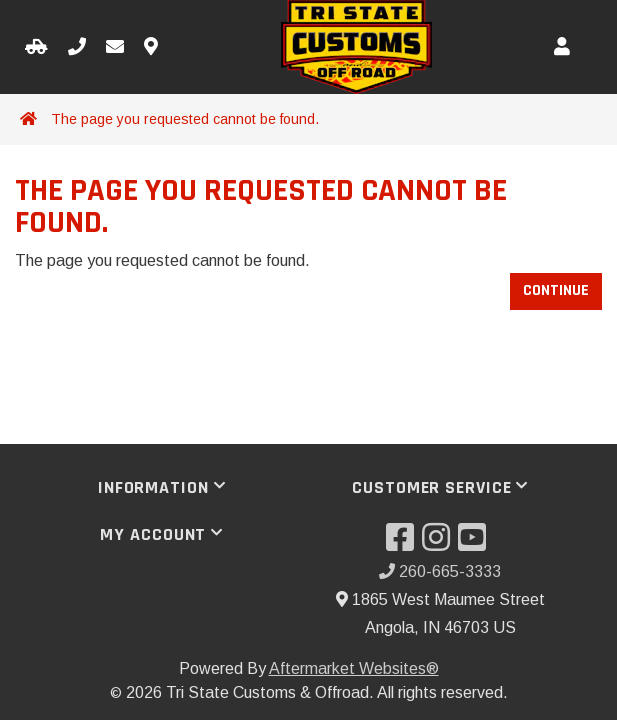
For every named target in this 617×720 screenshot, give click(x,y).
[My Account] (562, 47)
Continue (556, 290)
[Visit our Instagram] (440, 543)
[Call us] (77, 47)
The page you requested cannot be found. (185, 119)
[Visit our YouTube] (476, 543)
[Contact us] (151, 47)
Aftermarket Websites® (354, 668)
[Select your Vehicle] (36, 47)
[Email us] (115, 47)
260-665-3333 (440, 571)
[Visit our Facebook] (404, 543)
